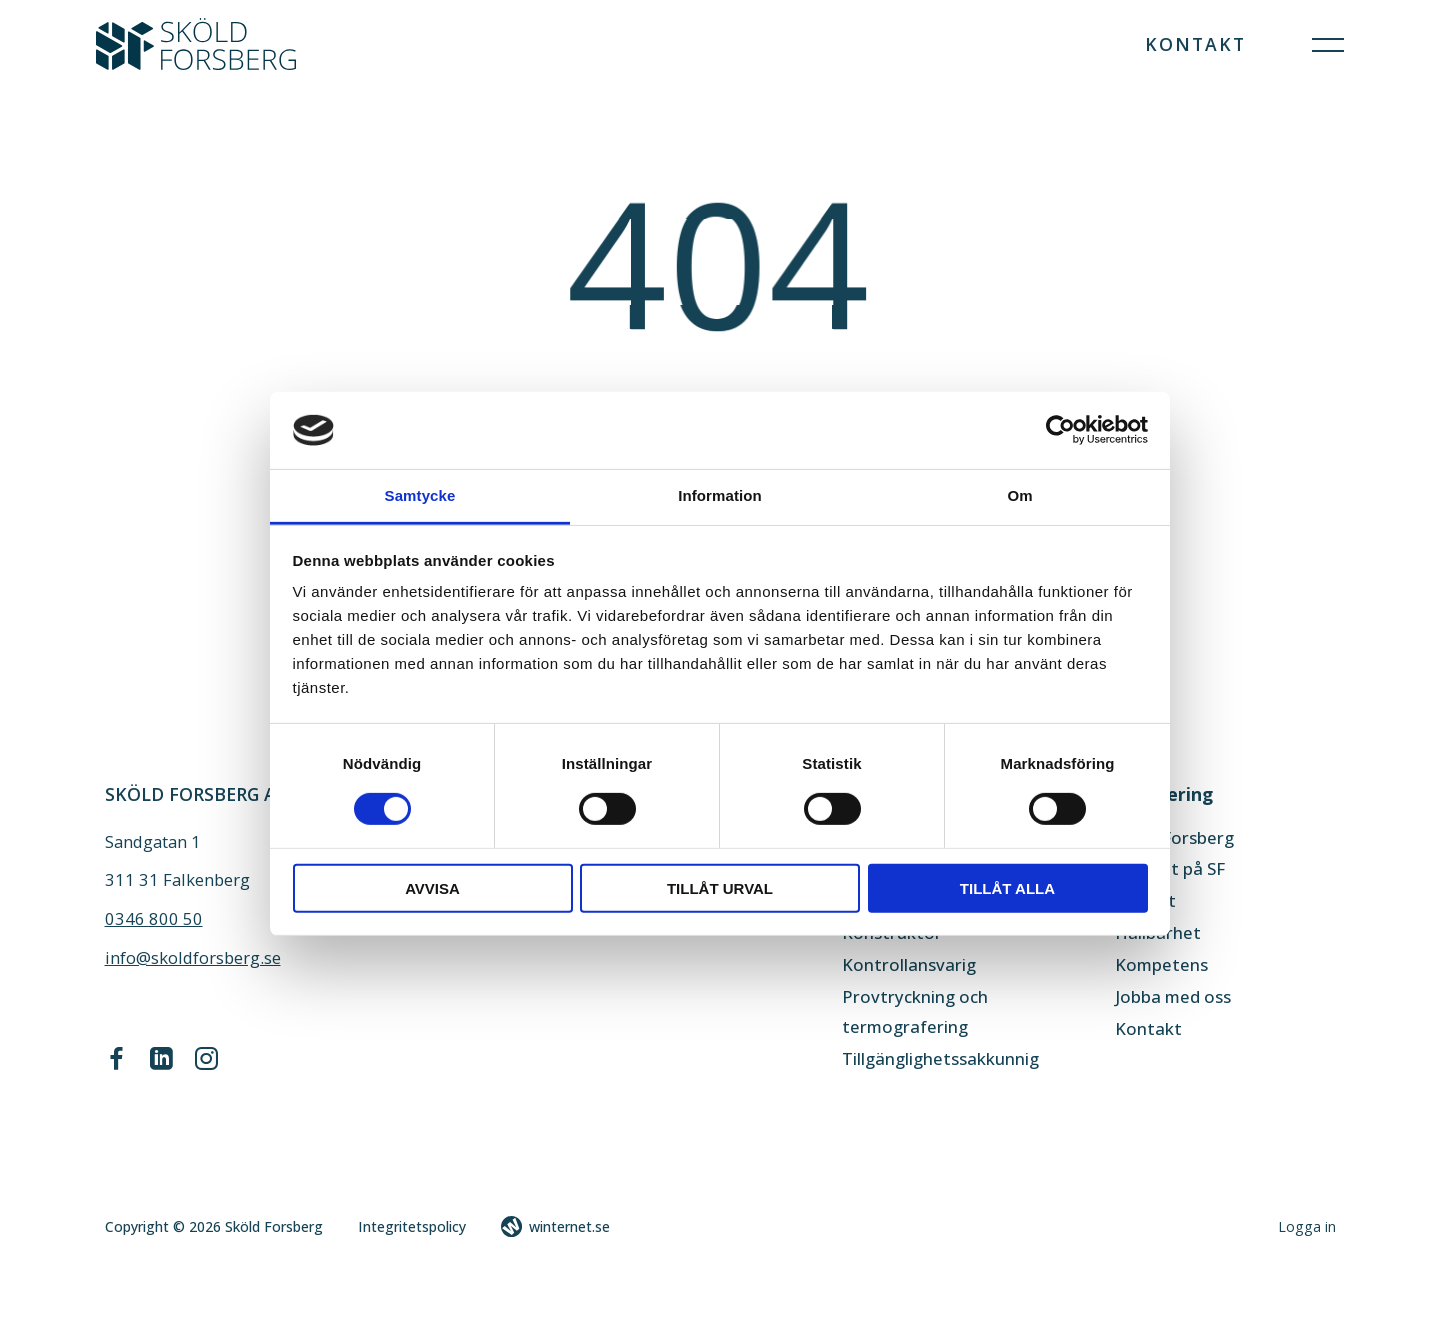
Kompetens (1161, 964)
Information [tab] (720, 495)
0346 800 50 (154, 918)
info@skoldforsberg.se (193, 957)
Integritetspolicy (412, 1226)
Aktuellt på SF (1170, 868)
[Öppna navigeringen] (1328, 44)
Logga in (1307, 1226)
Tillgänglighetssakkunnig (940, 1058)
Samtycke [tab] (420, 495)
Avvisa (432, 888)
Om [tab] (1019, 495)
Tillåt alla (1007, 888)
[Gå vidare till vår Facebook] (116, 1064)
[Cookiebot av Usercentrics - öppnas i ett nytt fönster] (1060, 430)
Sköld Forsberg (1174, 837)
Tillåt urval (720, 888)
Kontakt (1195, 44)
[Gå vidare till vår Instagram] (206, 1064)
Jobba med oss (1173, 996)
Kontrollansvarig (909, 964)
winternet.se (569, 1226)
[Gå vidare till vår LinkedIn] (161, 1064)
